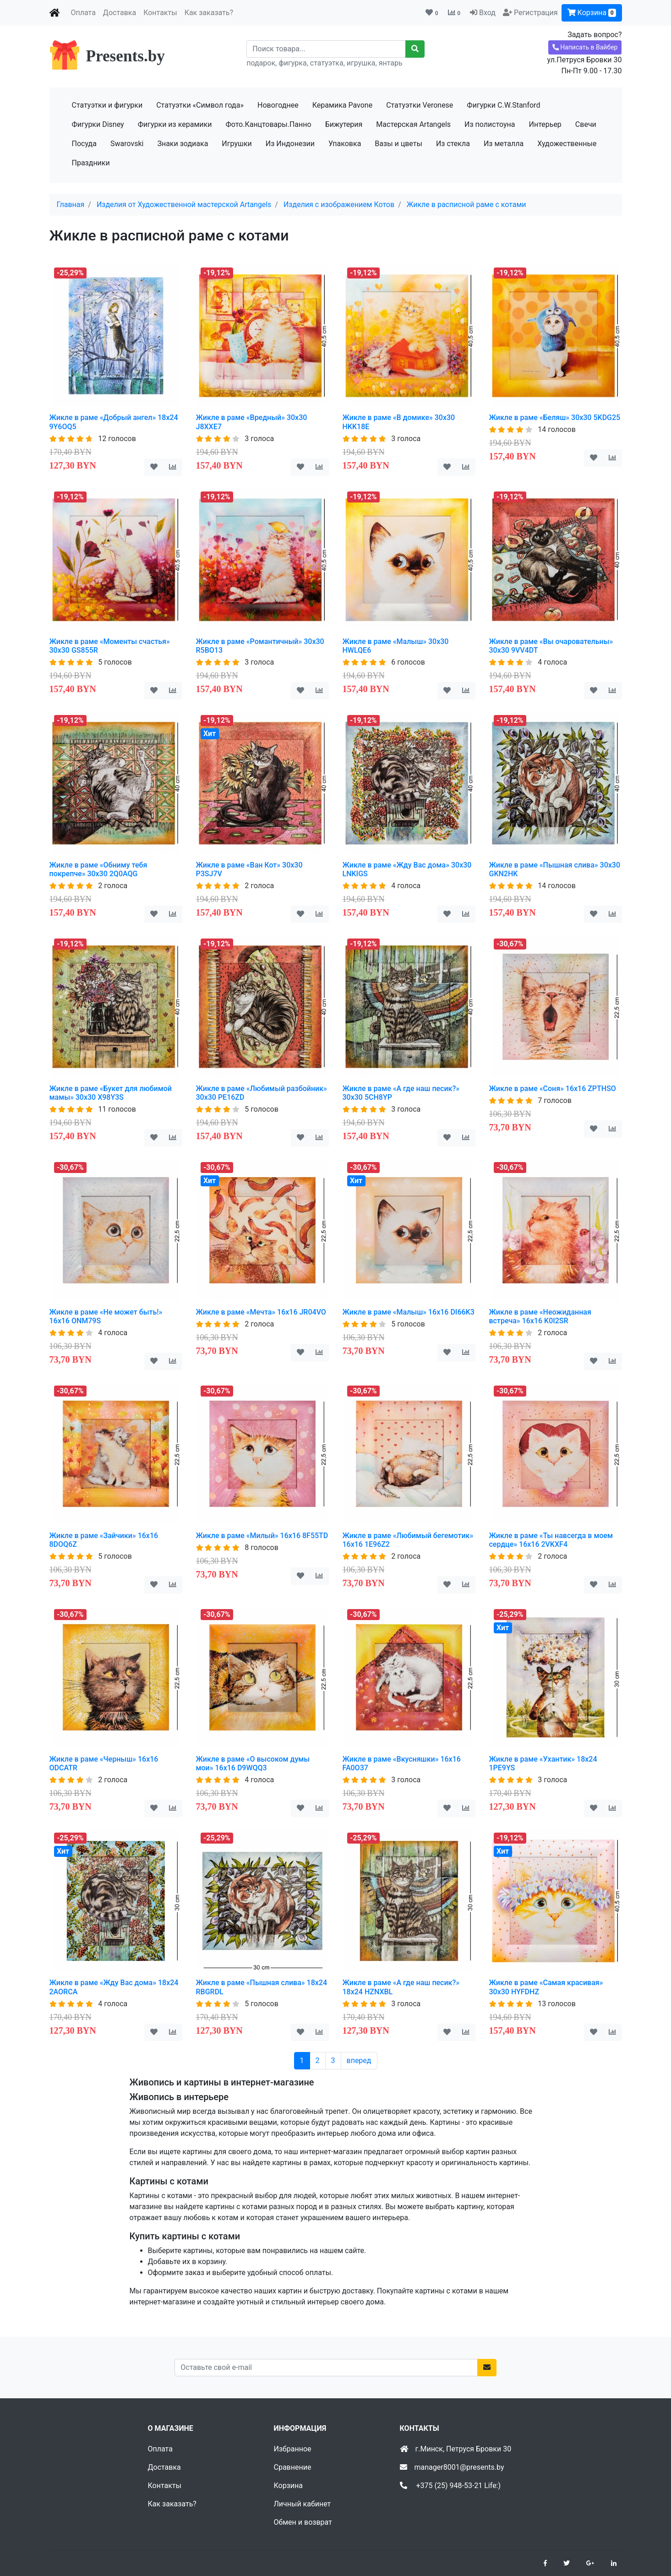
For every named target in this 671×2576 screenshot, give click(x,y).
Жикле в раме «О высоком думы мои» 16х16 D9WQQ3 (253, 1763)
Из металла (504, 143)
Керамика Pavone (342, 105)
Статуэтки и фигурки (107, 105)
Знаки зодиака (182, 143)
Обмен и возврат (303, 2522)
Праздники (91, 162)
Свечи (585, 124)
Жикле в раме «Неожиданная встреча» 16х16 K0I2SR (540, 1316)
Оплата (83, 12)
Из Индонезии (290, 143)
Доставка (119, 12)
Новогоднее (278, 105)
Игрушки (236, 143)
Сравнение (292, 2467)
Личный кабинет (302, 2504)
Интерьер (545, 124)
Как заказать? (209, 12)
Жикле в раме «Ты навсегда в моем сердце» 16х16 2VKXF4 (551, 1540)
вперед (359, 2060)
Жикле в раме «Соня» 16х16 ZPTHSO (552, 1088)
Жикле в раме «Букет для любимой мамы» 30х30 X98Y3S (110, 1093)
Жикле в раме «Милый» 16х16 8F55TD (262, 1535)
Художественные (566, 143)
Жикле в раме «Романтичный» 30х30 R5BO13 (260, 646)
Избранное (292, 2449)
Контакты (160, 12)
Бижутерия (344, 124)
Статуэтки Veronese (419, 105)
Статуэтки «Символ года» (200, 105)
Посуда (84, 143)
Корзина (591, 12)
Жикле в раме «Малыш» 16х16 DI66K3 (409, 1312)
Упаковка (344, 143)
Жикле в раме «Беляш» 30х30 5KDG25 (555, 417)
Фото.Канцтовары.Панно (268, 124)
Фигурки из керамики (175, 124)
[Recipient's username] (326, 49)
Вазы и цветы (398, 143)
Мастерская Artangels (413, 124)
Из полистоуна (489, 124)
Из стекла (453, 143)
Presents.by (125, 56)
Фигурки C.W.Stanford (503, 105)
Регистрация (536, 12)
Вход (487, 12)
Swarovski (127, 143)
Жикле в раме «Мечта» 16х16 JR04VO (261, 1312)
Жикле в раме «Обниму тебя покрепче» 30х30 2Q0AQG (98, 869)
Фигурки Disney (98, 124)
